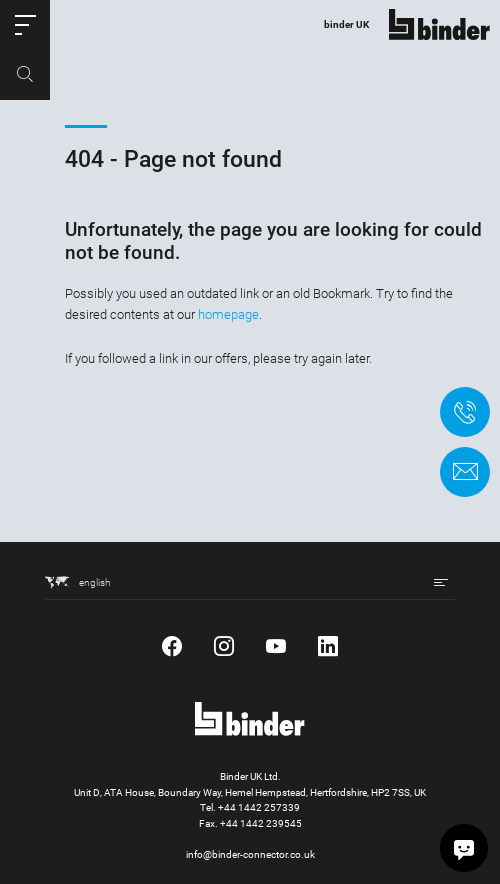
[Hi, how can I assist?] (464, 848)
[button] (25, 25)
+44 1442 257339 (259, 807)
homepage (228, 314)
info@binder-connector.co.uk (250, 854)
